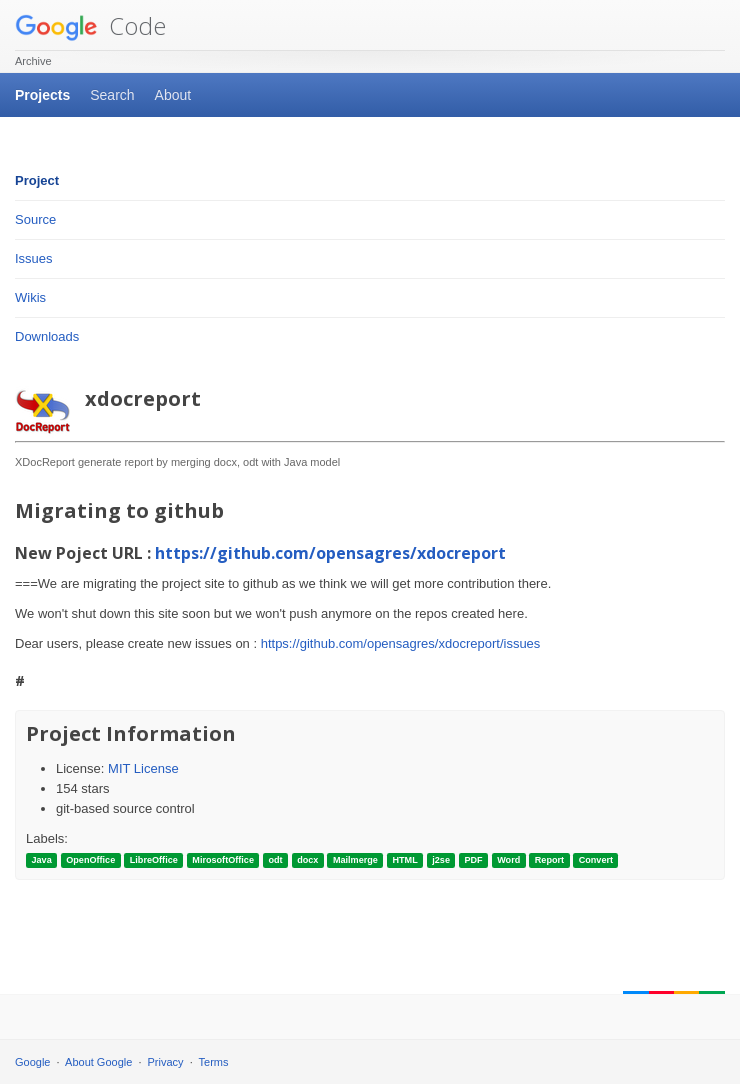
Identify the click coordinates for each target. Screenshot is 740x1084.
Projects (42, 95)
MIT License (143, 768)
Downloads (47, 336)
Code (90, 25)
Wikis (30, 297)
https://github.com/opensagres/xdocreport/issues (401, 643)
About (173, 95)
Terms (214, 1062)
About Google (98, 1062)
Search (112, 95)
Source (35, 219)
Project (37, 180)
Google (32, 1062)
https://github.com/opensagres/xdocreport (330, 553)
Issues (34, 258)
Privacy (166, 1062)
